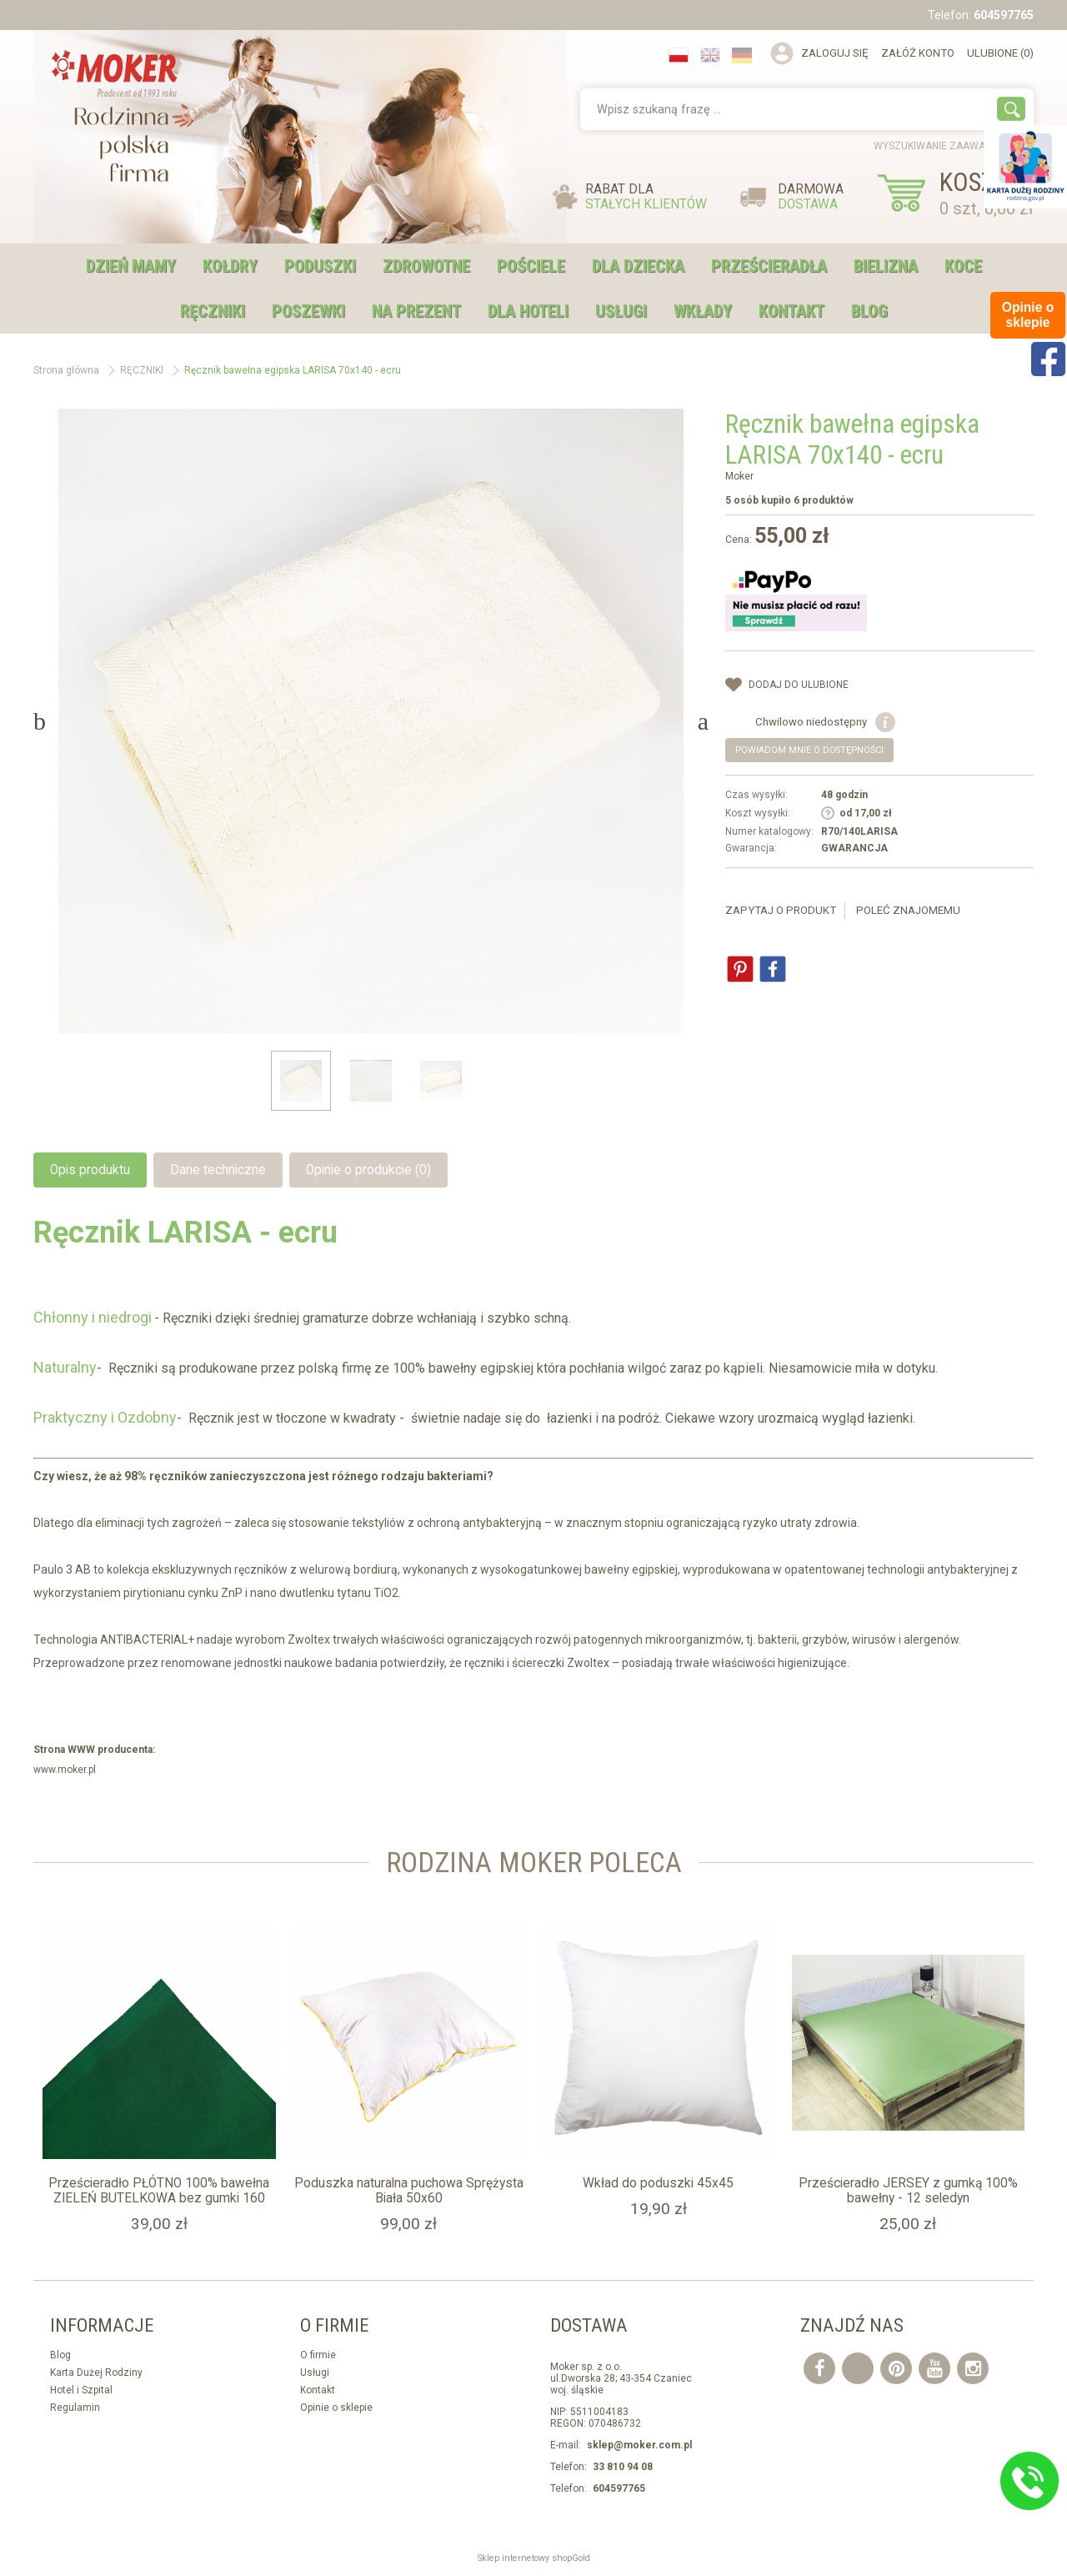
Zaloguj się (835, 53)
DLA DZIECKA (638, 266)
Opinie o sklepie (336, 2407)
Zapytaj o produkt (780, 910)
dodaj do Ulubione (799, 684)
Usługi (314, 2372)
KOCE (963, 266)
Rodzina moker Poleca (534, 1862)
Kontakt (791, 311)
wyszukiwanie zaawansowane (954, 146)
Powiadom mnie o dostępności (809, 750)
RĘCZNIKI (212, 311)
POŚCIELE (531, 266)
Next (703, 721)
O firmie (318, 2355)
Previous (39, 721)
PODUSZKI (320, 266)
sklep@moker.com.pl (639, 2445)
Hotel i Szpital (81, 2390)
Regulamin (75, 2407)
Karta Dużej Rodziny (96, 2372)
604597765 (1004, 15)
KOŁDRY (230, 266)
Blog (869, 311)
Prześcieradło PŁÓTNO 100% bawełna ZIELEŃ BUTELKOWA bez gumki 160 (158, 2191)
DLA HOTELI (528, 311)
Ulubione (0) (1000, 53)
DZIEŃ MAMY (131, 266)
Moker (739, 476)
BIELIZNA (886, 266)
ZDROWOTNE (426, 266)
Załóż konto (917, 53)
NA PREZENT (416, 311)
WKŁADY (703, 311)
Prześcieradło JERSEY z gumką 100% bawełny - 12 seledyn (908, 2191)
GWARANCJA (854, 848)
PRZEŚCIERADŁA (769, 266)
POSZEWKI (308, 311)
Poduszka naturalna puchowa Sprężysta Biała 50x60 (408, 2191)
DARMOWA (811, 197)
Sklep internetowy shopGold (534, 2558)
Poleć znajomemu (908, 910)
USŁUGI (621, 311)
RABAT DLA (646, 197)
